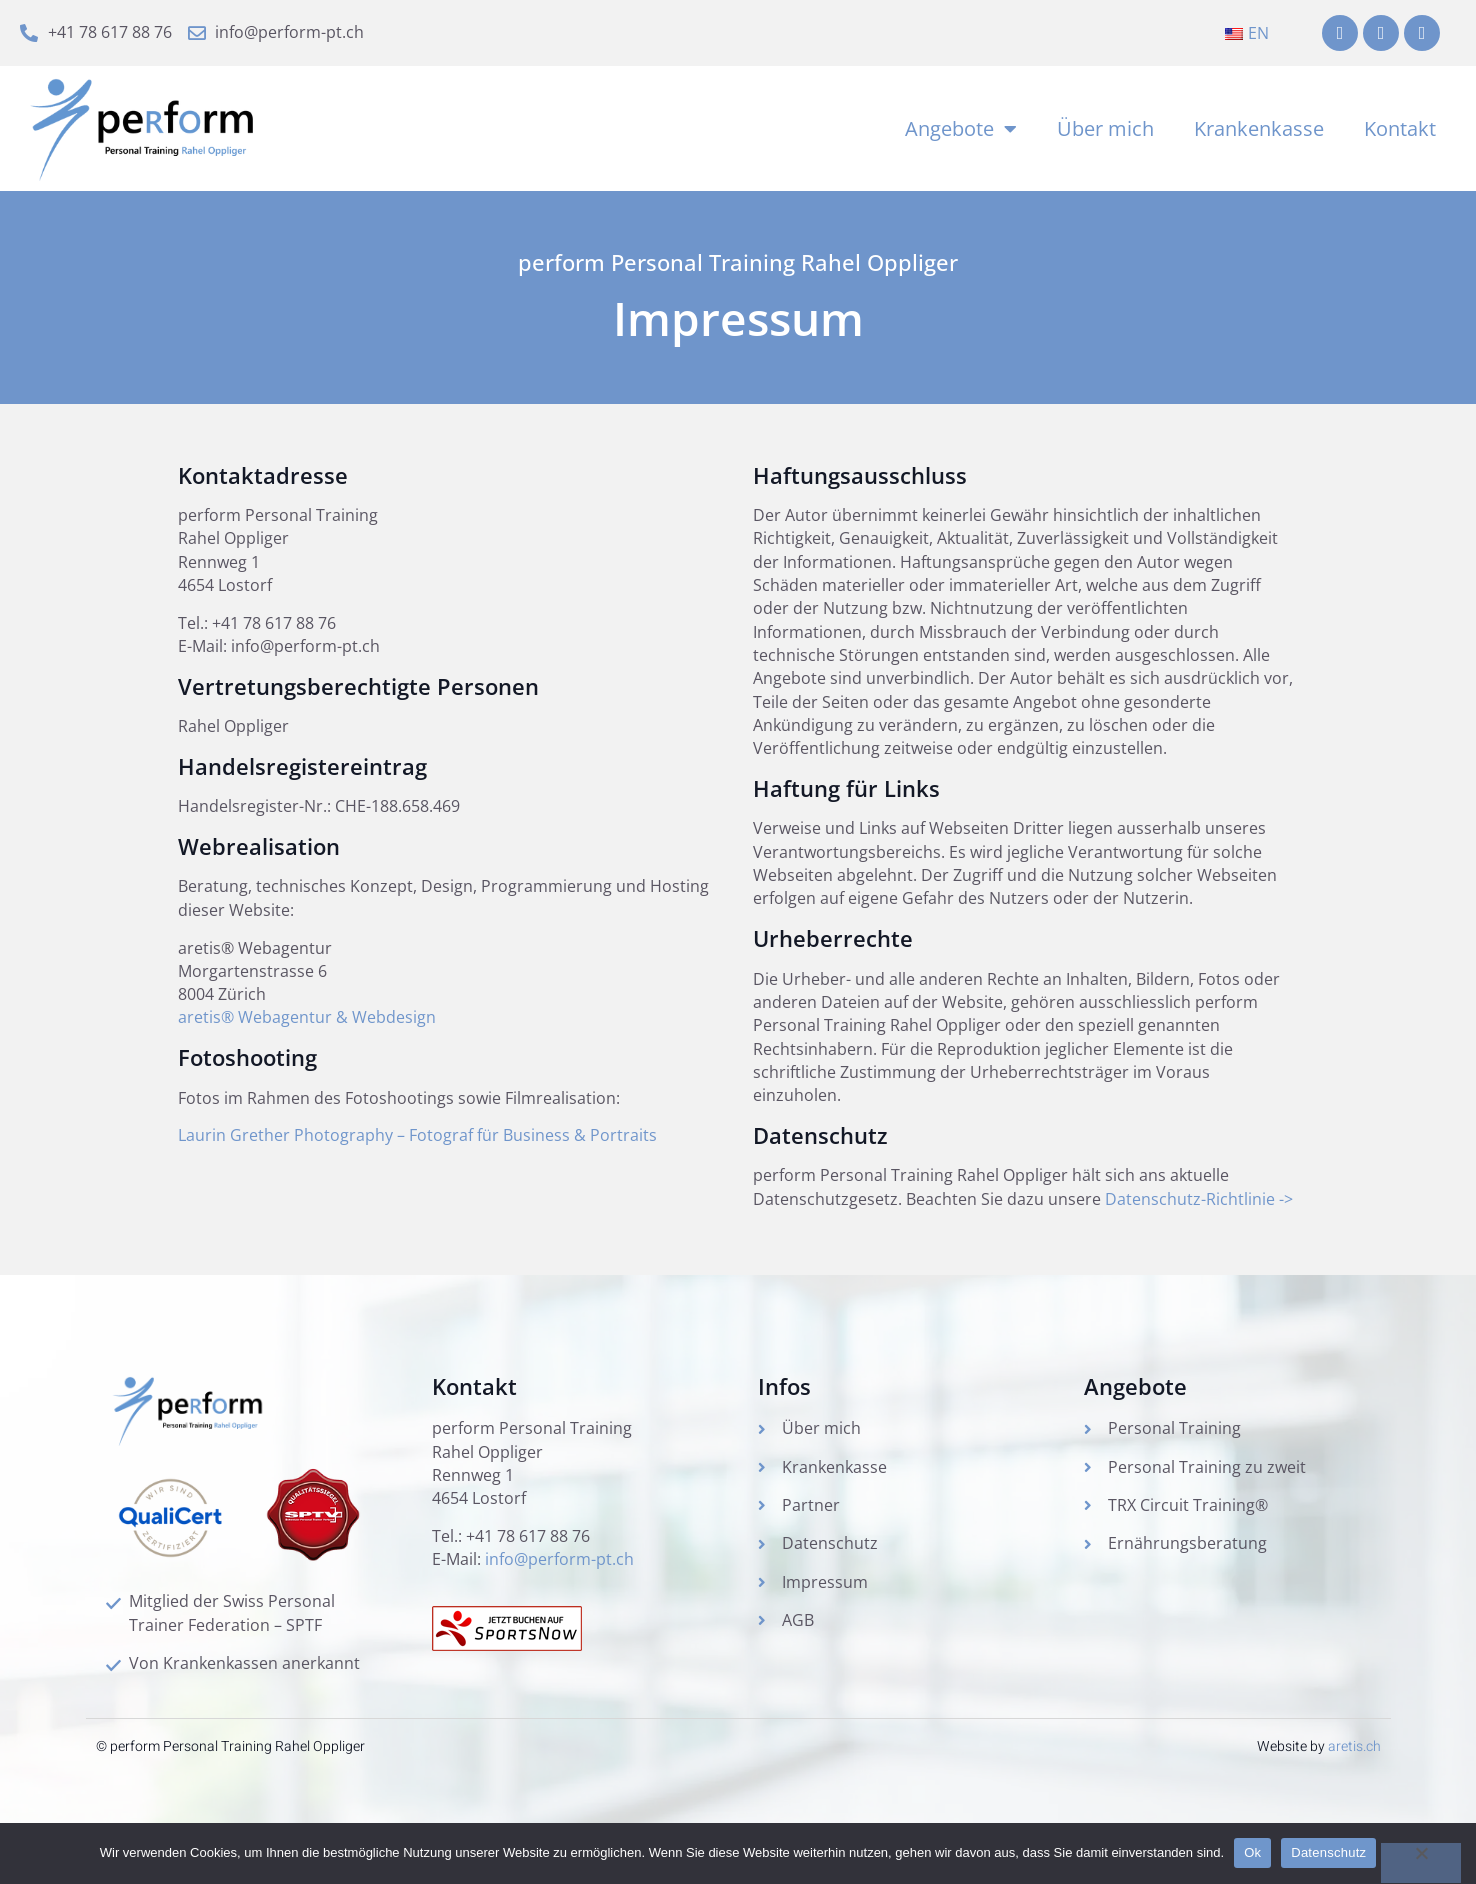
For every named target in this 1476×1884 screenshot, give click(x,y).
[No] (1421, 1863)
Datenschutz (1328, 1852)
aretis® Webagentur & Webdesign (307, 1032)
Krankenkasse (1259, 130)
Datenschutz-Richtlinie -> (1199, 1219)
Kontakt (1400, 130)
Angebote (961, 131)
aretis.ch (1354, 1769)
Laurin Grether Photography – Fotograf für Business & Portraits (417, 1151)
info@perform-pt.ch (559, 1584)
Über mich (1105, 130)
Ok (1252, 1852)
